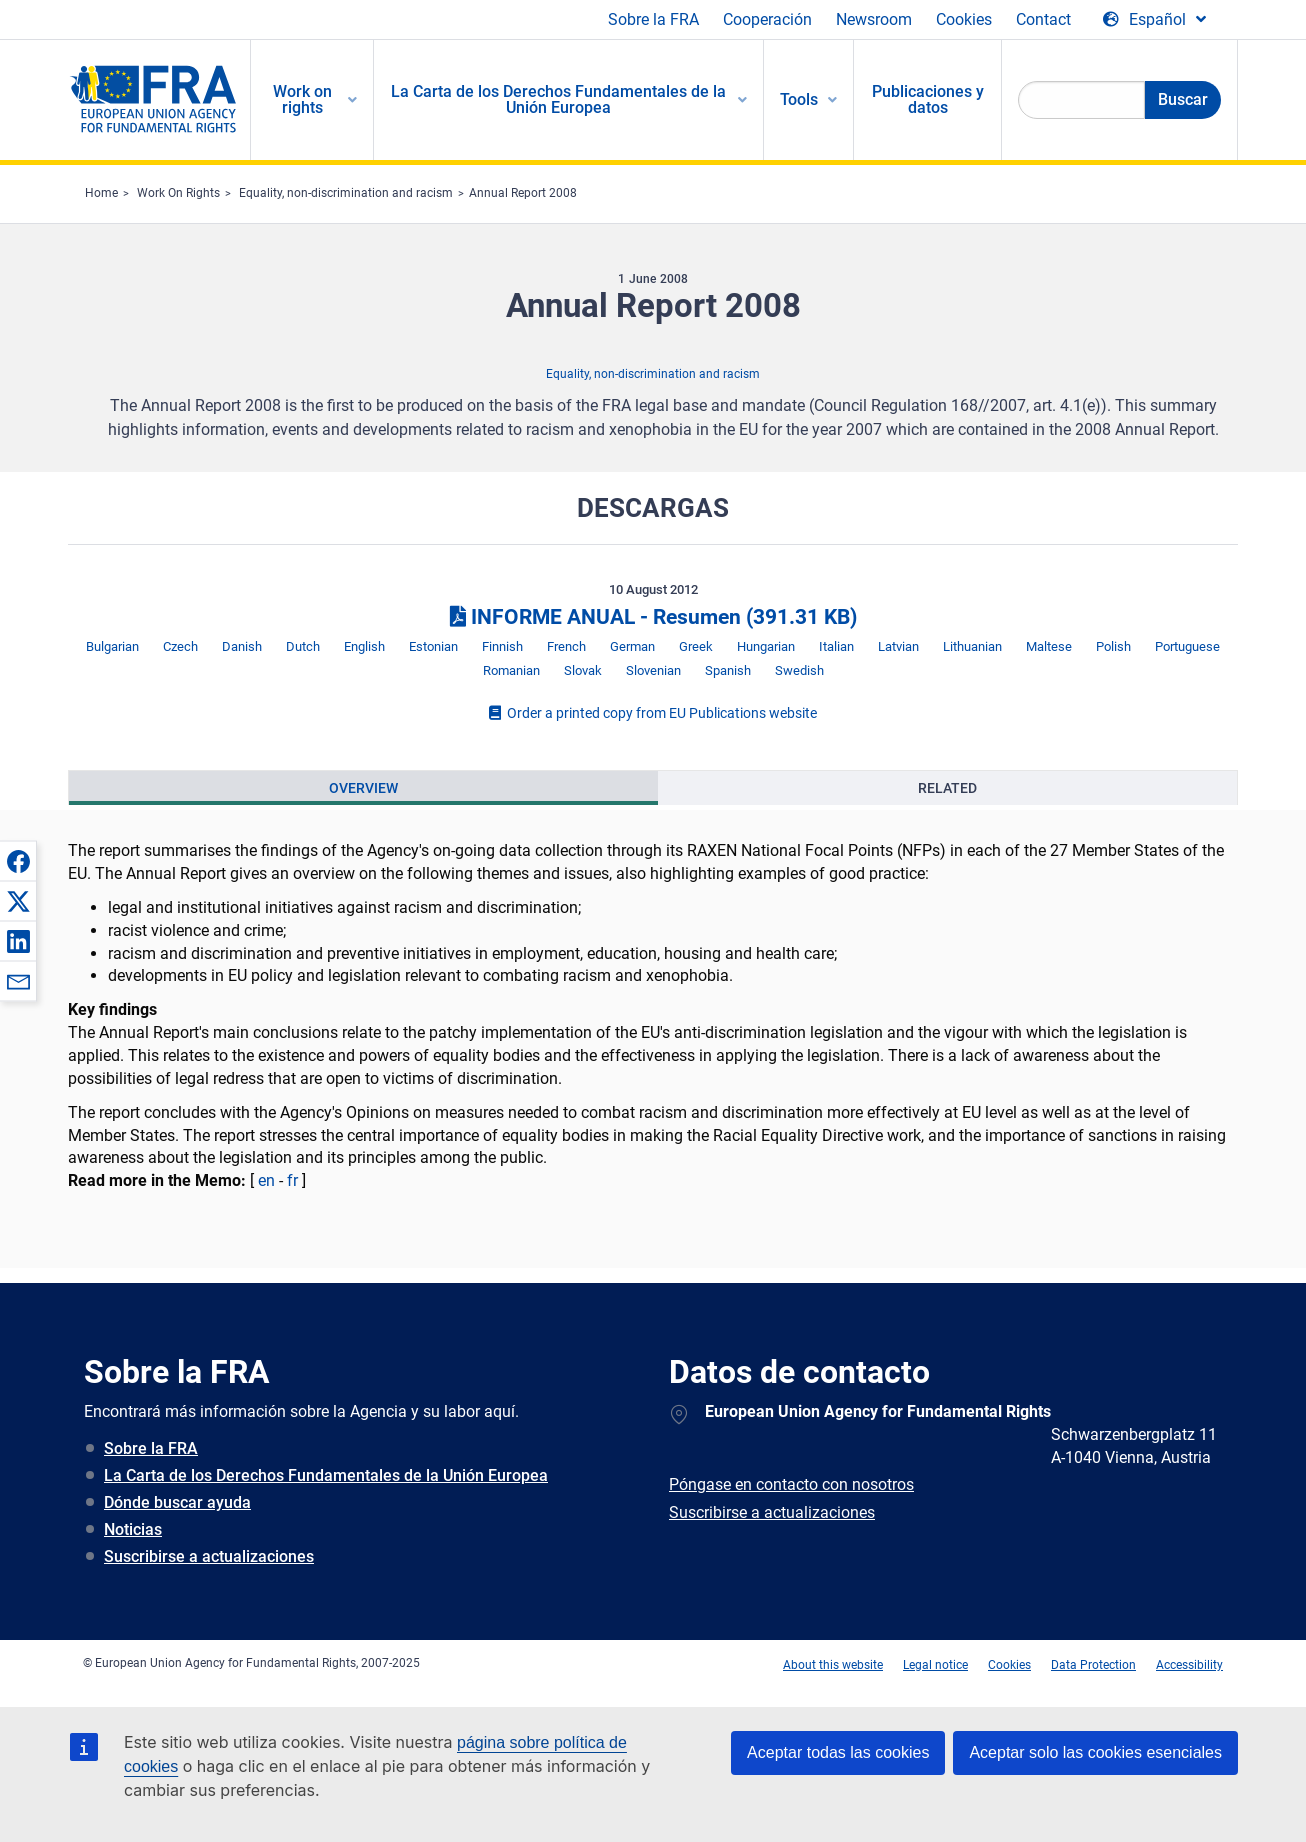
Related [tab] (947, 788)
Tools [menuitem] (799, 99)
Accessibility (1189, 1665)
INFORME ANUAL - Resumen (653, 617)
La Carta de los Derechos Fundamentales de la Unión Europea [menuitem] (558, 99)
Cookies (964, 19)
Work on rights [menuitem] (302, 99)
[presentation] (363, 788)
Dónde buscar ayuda (177, 1502)
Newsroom (874, 19)
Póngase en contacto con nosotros (791, 1484)
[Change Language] (1154, 20)
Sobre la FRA (653, 19)
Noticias (133, 1529)
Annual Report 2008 (523, 193)
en (266, 1180)
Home (101, 193)
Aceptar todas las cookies (838, 1752)
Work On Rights (178, 193)
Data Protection (1093, 1665)
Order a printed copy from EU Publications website (653, 713)
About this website (833, 1665)
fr (292, 1180)
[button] (18, 861)
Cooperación (767, 19)
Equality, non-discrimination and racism (346, 193)
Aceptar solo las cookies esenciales (1095, 1752)
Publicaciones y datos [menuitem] (928, 99)
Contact (1043, 19)
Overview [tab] (363, 788)
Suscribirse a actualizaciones (209, 1556)
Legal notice (935, 1665)
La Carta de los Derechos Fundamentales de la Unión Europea (326, 1475)
